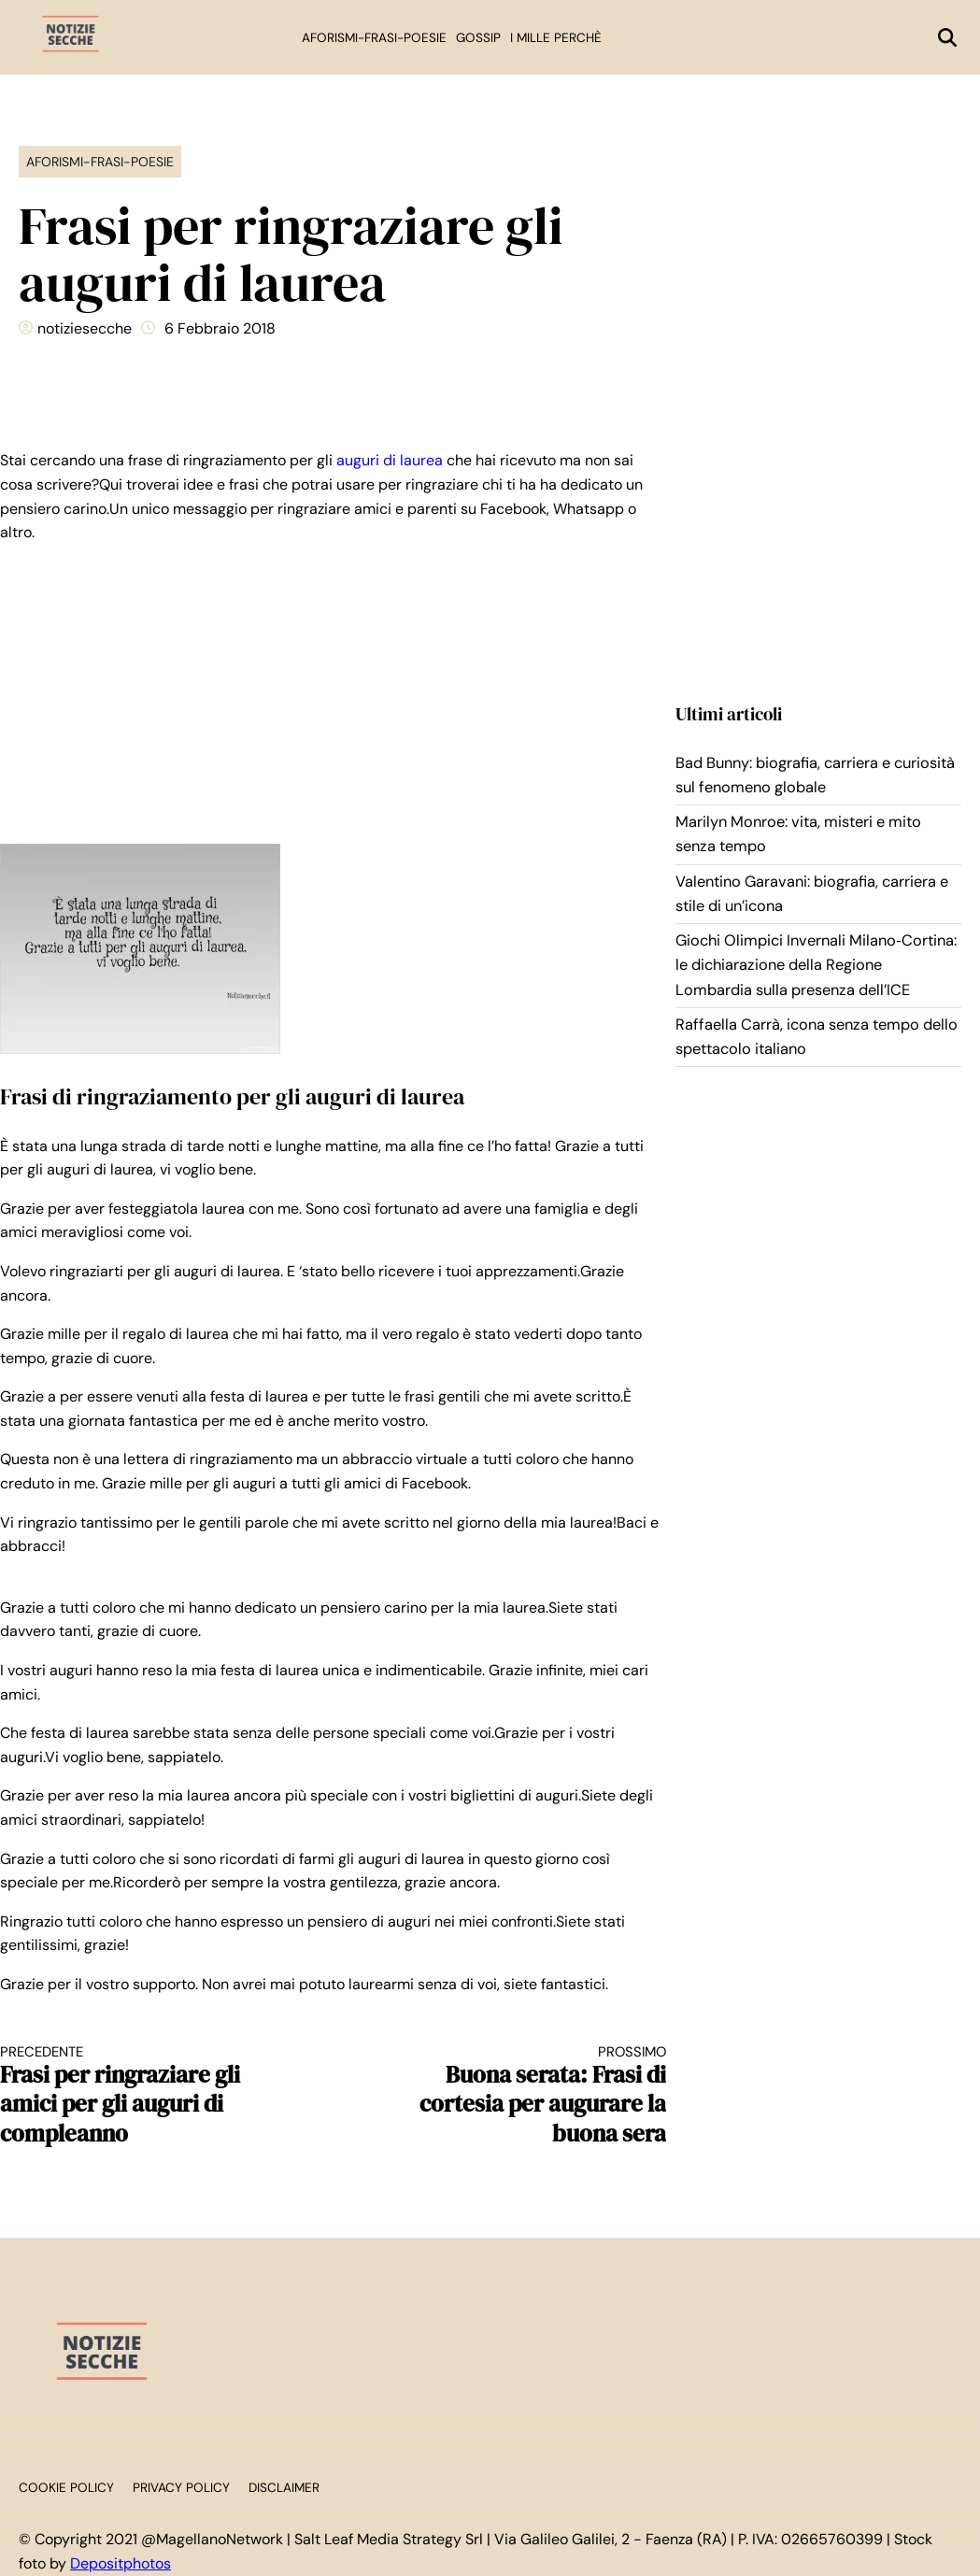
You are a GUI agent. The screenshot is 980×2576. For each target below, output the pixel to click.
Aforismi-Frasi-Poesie (374, 38)
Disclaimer (284, 2488)
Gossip (478, 38)
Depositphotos (120, 2563)
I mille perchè (556, 38)
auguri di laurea (389, 460)
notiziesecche (84, 328)
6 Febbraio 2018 (220, 328)
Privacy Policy (181, 2488)
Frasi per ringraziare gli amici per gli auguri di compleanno (150, 2095)
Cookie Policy (66, 2488)
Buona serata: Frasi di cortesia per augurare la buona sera (516, 2095)
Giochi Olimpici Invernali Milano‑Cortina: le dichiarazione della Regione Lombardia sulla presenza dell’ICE (815, 965)
